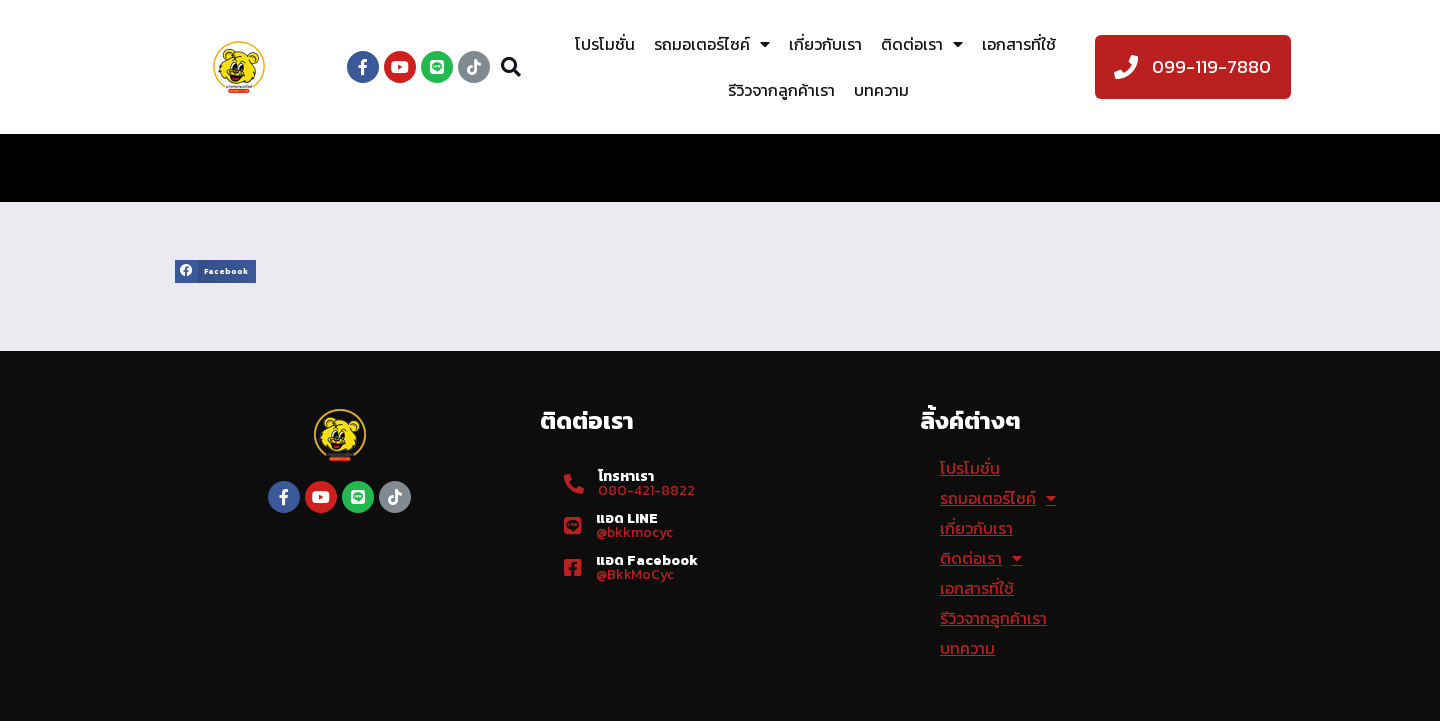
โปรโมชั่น (605, 44)
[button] (215, 271)
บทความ (881, 90)
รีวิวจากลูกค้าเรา (781, 90)
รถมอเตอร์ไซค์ (712, 44)
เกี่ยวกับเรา (825, 44)
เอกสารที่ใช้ (1019, 44)
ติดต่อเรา (922, 44)
